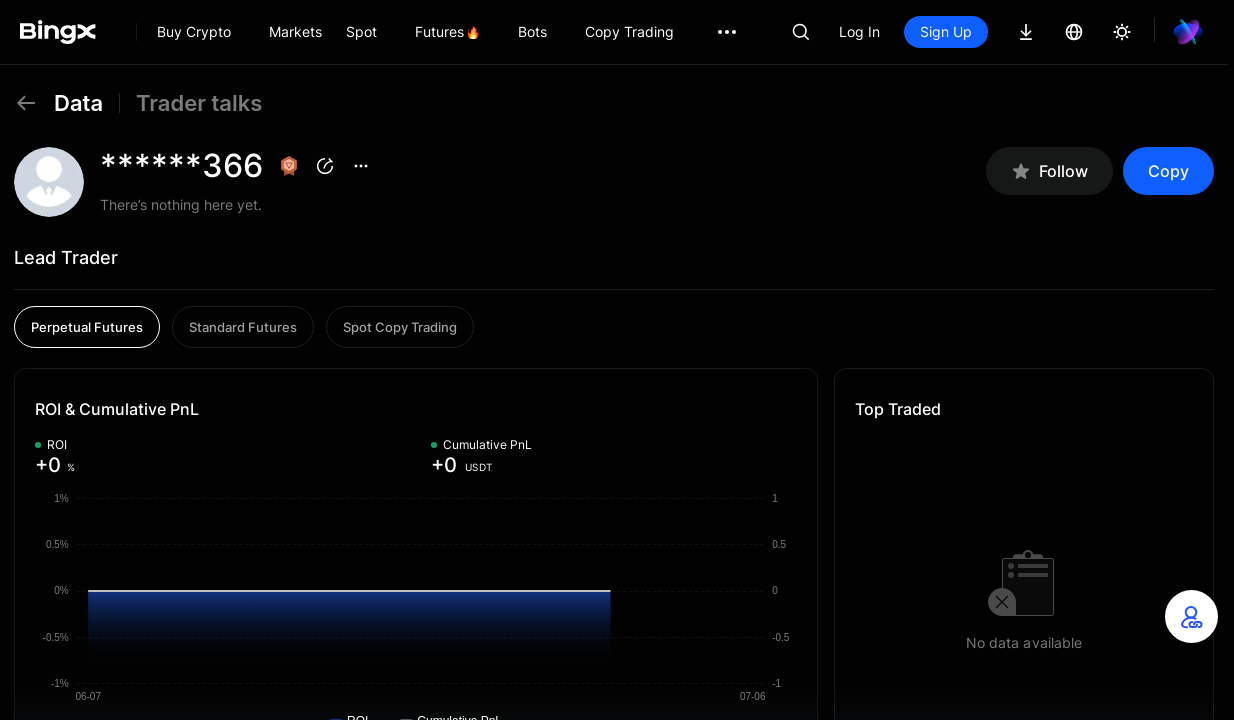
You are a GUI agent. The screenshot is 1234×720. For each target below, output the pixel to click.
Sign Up (946, 31)
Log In (859, 31)
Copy (1168, 171)
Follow (1049, 171)
